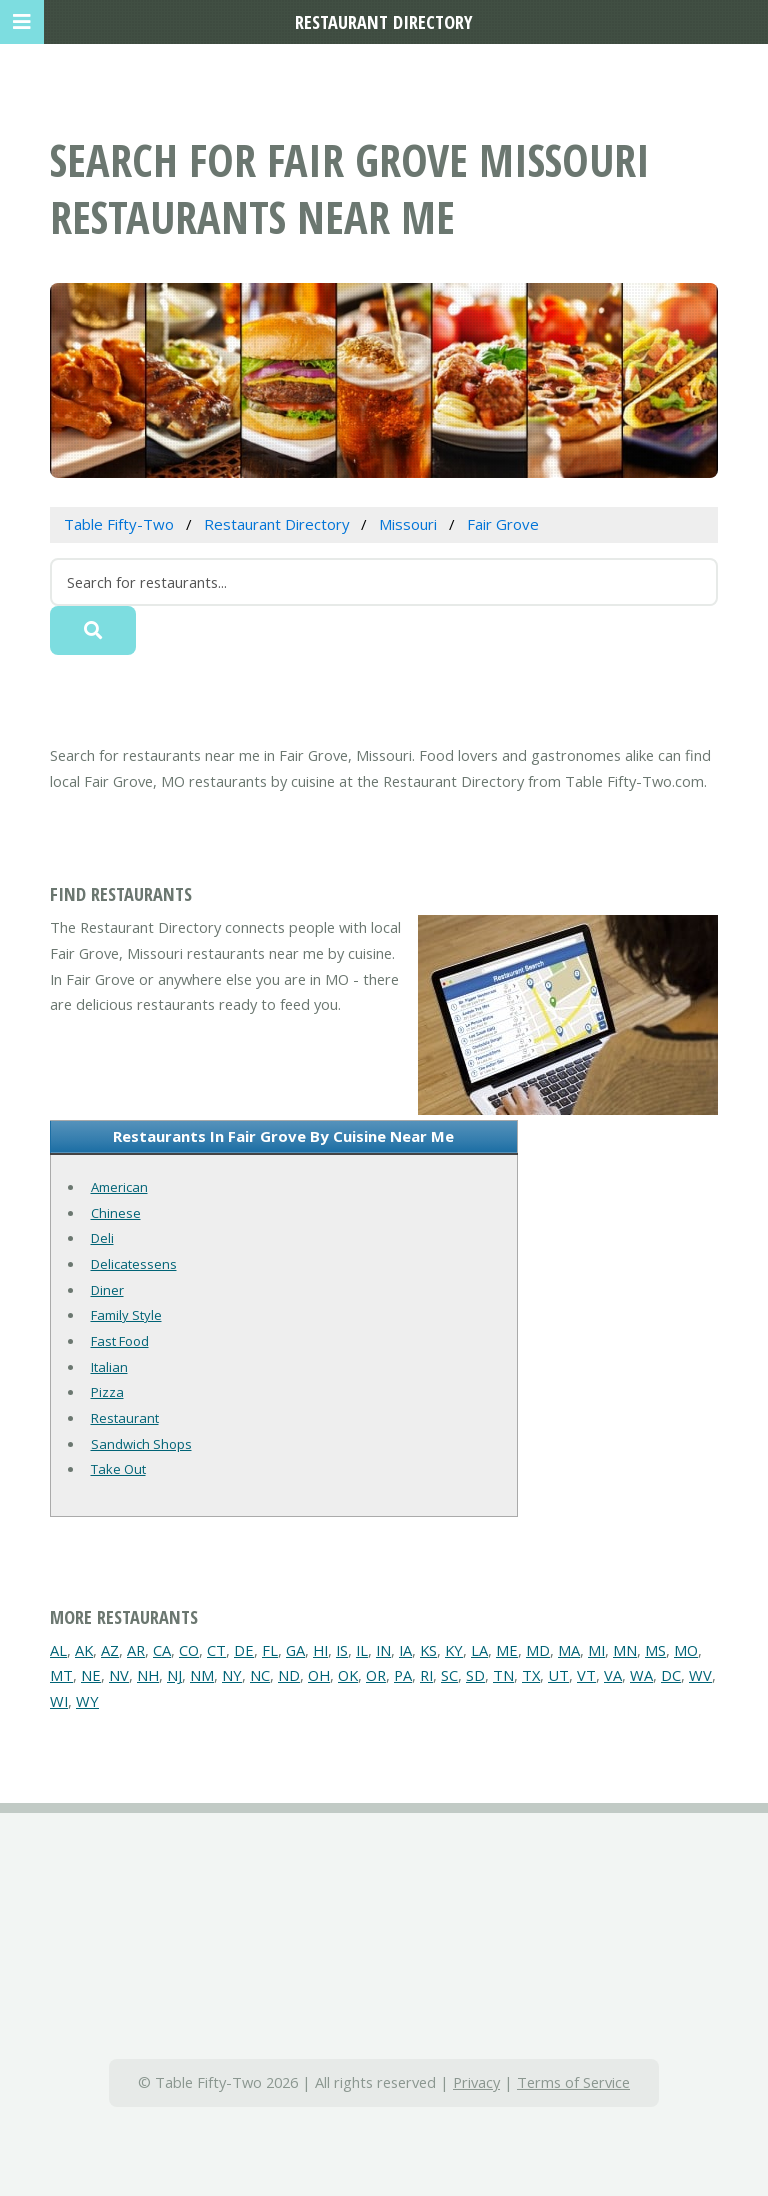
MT (61, 1675)
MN (625, 1650)
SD (475, 1675)
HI (320, 1650)
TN (503, 1675)
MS (655, 1650)
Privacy (476, 2082)
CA (162, 1650)
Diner (107, 1290)
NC (260, 1675)
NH (148, 1675)
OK (348, 1675)
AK (84, 1650)
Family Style (126, 1315)
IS (342, 1650)
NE (91, 1675)
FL (270, 1650)
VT (586, 1675)
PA (403, 1675)
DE (244, 1650)
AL (58, 1650)
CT (216, 1650)
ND (289, 1675)
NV (119, 1675)
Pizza (107, 1392)
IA (405, 1650)
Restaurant (125, 1418)
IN (383, 1650)
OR (376, 1675)
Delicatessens (134, 1264)
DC (671, 1675)
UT (558, 1675)
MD (538, 1650)
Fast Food (120, 1341)
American (119, 1187)
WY (87, 1701)
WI (59, 1701)
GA (295, 1650)
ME (507, 1650)
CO (189, 1650)
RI (426, 1675)
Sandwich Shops (141, 1444)
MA (569, 1650)
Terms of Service (573, 2082)
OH (319, 1675)
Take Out (118, 1469)
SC (449, 1675)
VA (613, 1675)
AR (136, 1650)
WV (700, 1675)
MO (686, 1650)
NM (202, 1675)
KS (428, 1650)
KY (454, 1650)
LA (479, 1650)
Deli (102, 1238)
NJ (174, 1675)
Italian (109, 1367)
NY (232, 1675)
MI (596, 1650)
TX (531, 1675)
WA (641, 1675)
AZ (110, 1650)
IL (362, 1650)
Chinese (116, 1213)
